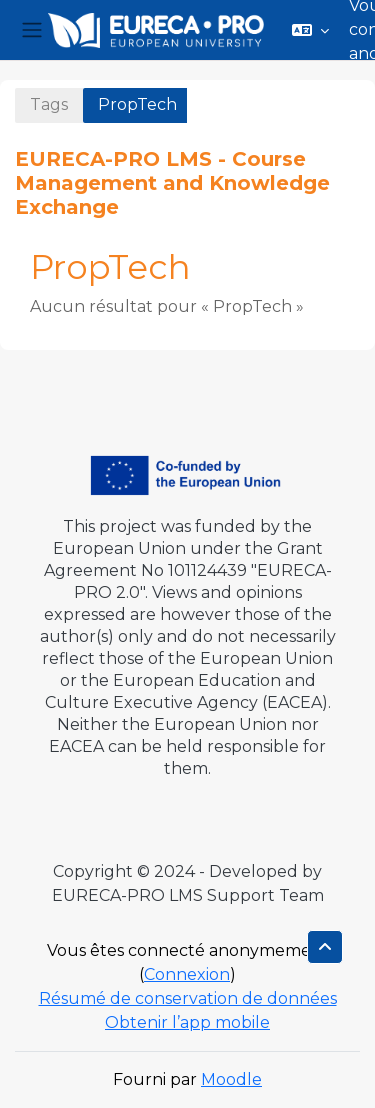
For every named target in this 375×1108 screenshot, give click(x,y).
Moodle (231, 1079)
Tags (49, 104)
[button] (310, 30)
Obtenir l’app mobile (187, 1022)
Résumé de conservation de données (188, 998)
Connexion (187, 974)
